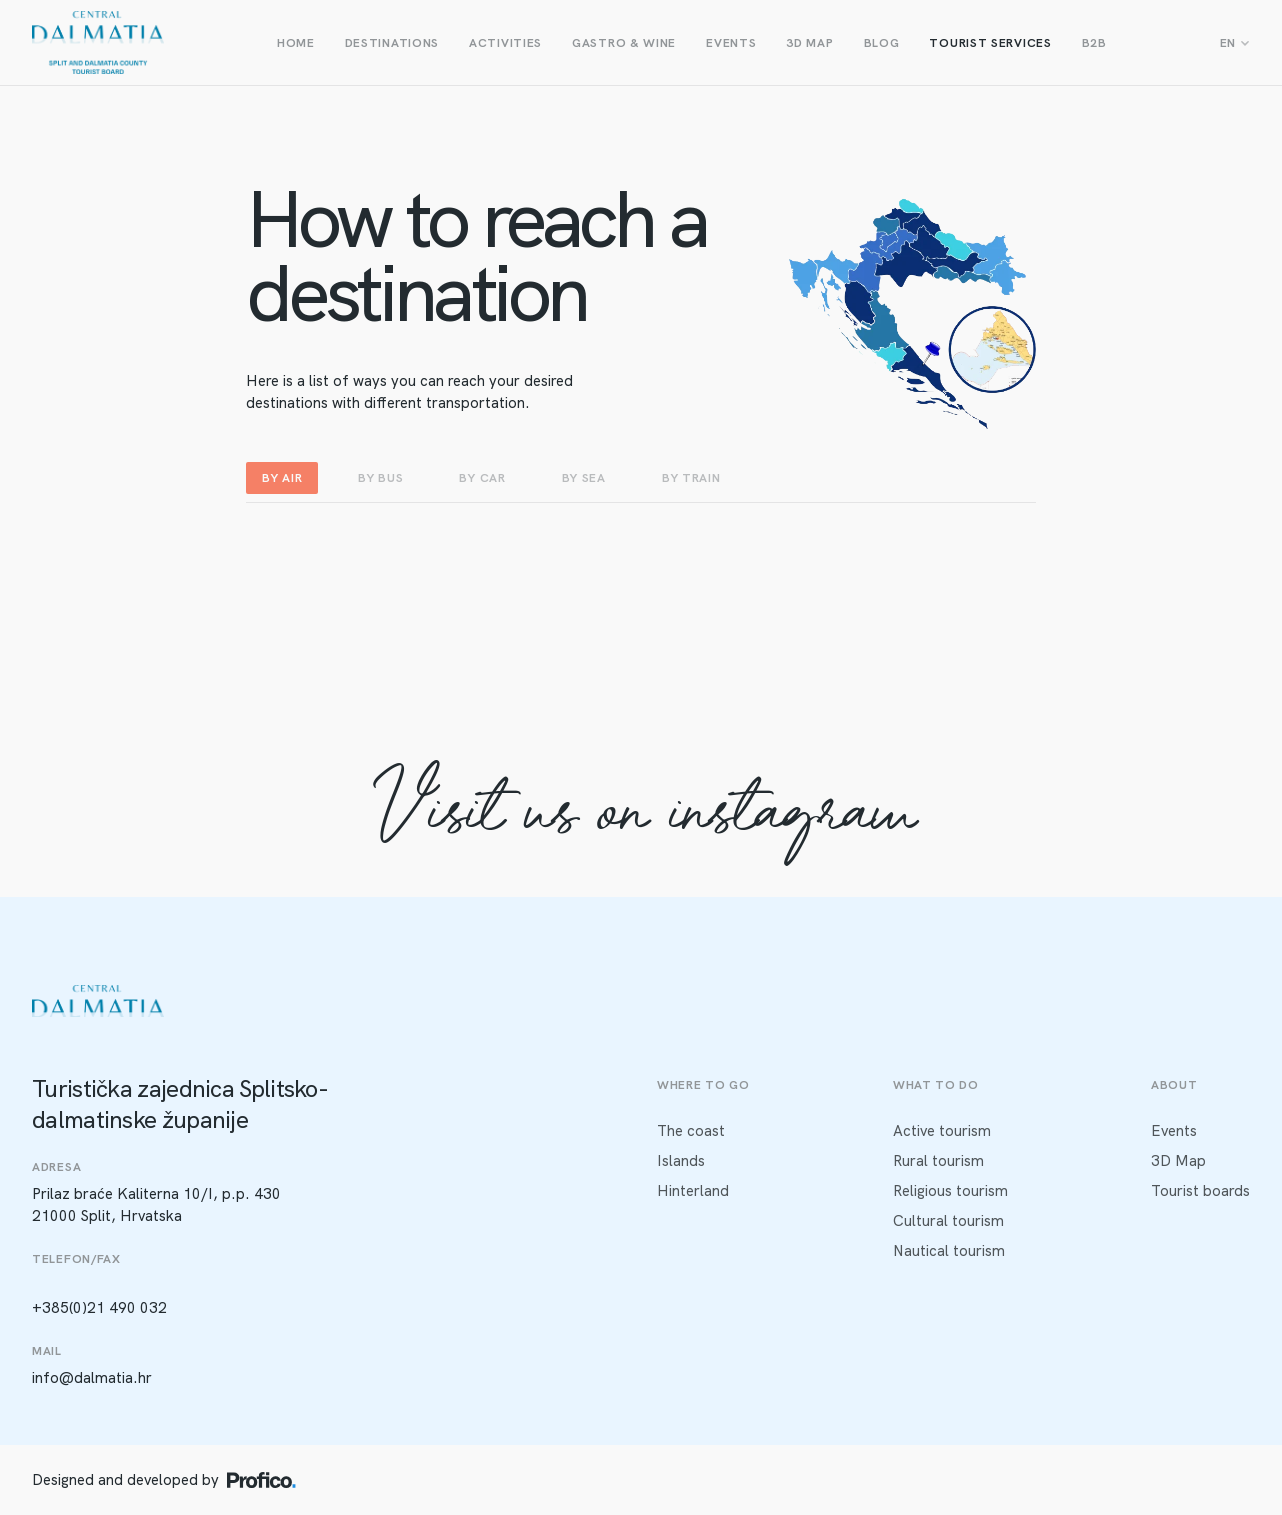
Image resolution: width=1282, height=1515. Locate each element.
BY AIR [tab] (282, 478)
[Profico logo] (261, 1480)
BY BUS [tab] (380, 478)
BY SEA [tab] (584, 478)
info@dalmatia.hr (92, 1378)
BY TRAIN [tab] (691, 478)
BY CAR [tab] (482, 478)
